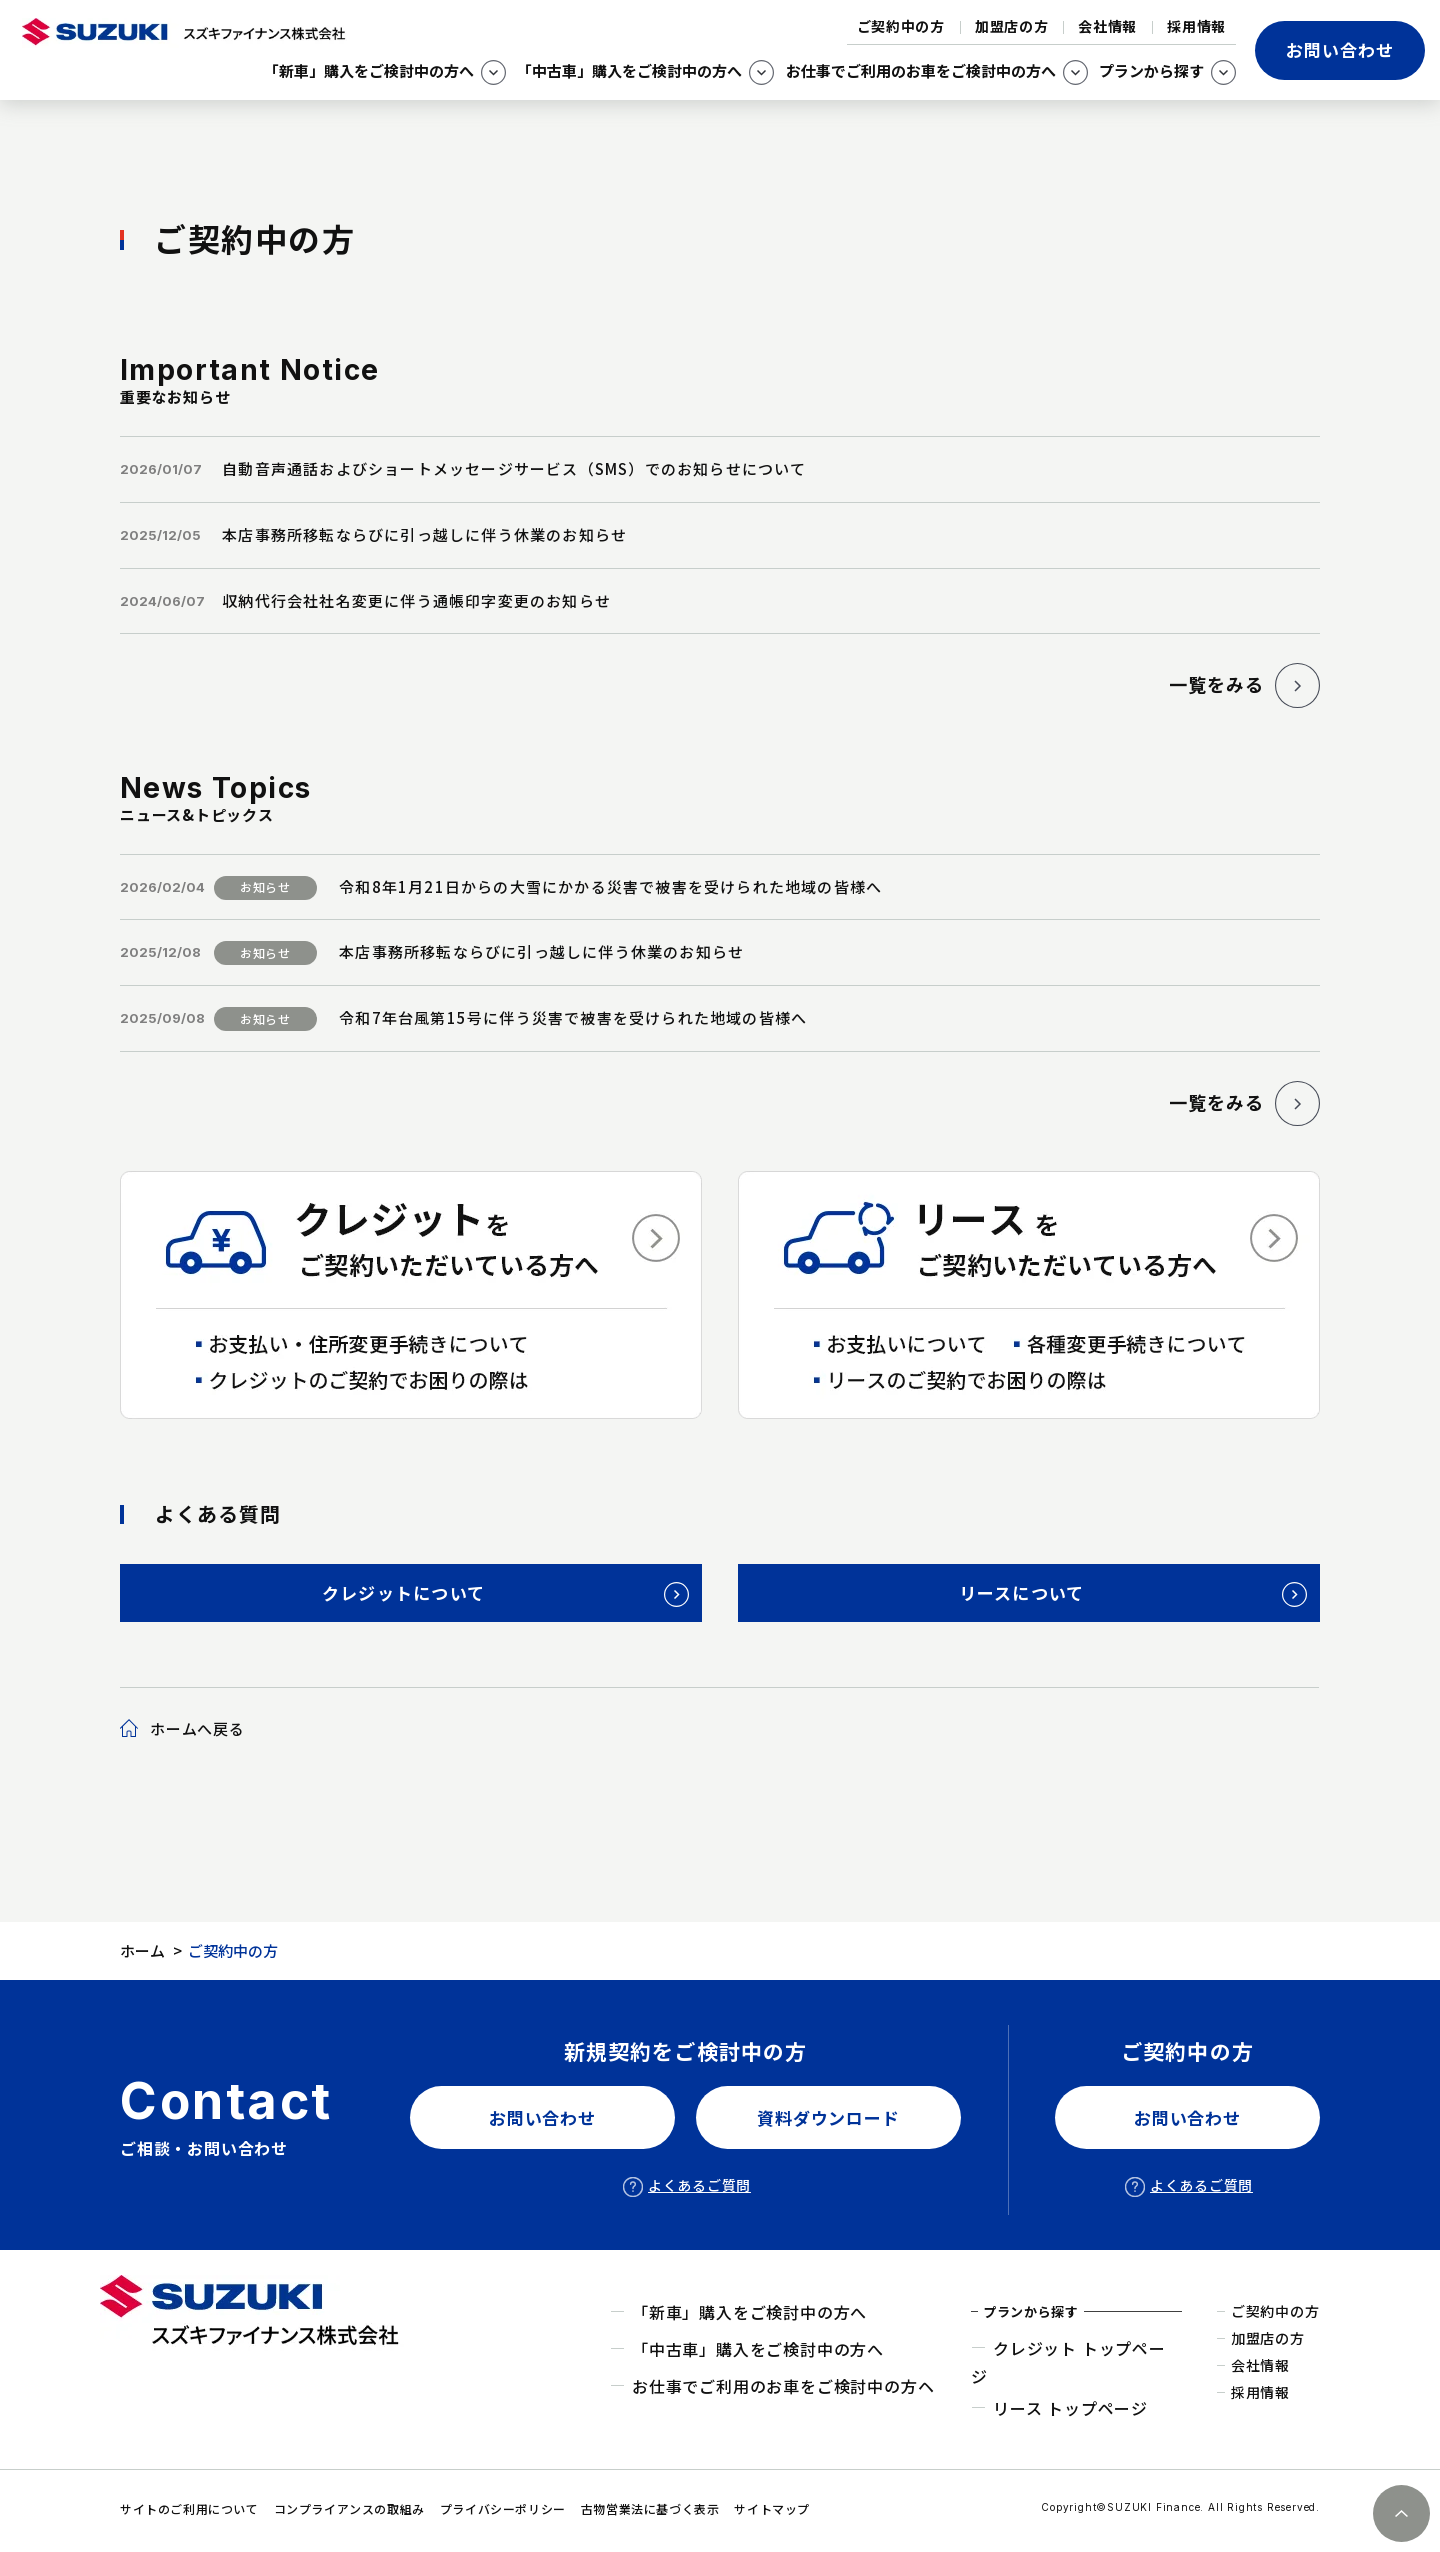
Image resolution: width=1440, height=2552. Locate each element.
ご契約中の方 (901, 26)
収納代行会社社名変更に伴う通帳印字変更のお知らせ (416, 600)
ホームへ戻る (197, 1728)
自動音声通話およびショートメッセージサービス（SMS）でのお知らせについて (514, 468)
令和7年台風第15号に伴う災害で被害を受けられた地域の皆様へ (573, 1017)
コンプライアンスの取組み (349, 2508)
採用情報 (1196, 26)
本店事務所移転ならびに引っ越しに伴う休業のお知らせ (424, 534)
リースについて (1022, 1592)
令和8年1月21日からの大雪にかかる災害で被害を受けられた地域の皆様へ (610, 886)
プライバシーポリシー (503, 2508)
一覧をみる (1206, 684)
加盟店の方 (1012, 26)
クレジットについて (404, 1592)
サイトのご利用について (189, 2508)
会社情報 (1107, 26)
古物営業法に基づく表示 (650, 2508)
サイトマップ (772, 2508)
